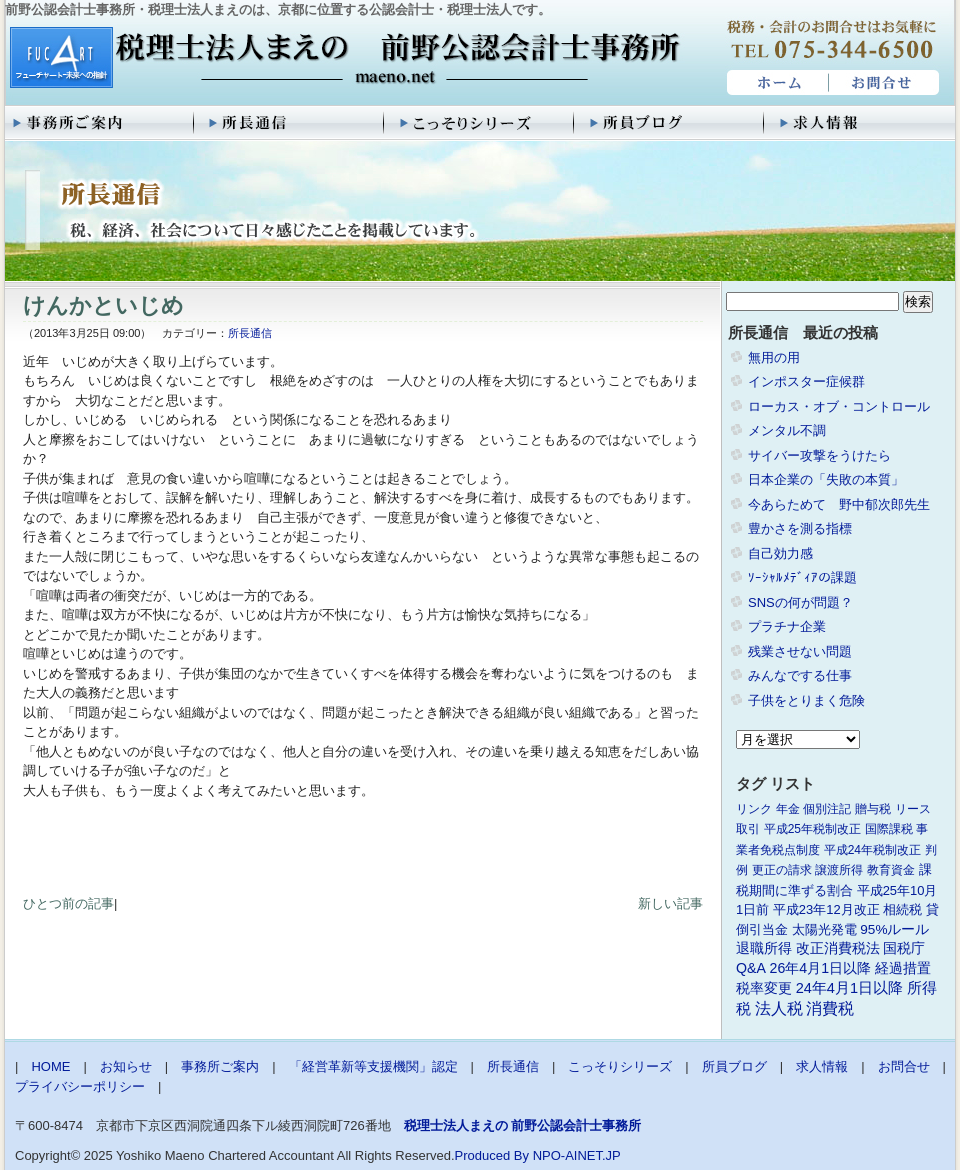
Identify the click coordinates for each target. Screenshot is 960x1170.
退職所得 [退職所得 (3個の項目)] (764, 948)
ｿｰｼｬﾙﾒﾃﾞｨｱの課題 (802, 577)
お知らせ (126, 1066)
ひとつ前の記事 (68, 903)
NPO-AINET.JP (577, 1155)
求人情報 (860, 123)
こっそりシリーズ (480, 123)
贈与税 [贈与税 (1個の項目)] (873, 809)
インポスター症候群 (806, 381)
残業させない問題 (800, 651)
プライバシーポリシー (80, 1086)
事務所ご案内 (100, 123)
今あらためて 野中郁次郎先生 (839, 504)
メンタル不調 (787, 430)
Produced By (492, 1155)
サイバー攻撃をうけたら (819, 455)
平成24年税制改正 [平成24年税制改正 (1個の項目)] (872, 850)
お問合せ (885, 83)
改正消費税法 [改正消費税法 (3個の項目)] (838, 948)
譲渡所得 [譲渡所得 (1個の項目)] (839, 870)
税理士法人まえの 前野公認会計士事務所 (342, 59)
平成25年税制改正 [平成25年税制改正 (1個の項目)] (812, 829)
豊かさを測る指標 (800, 528)
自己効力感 (780, 553)
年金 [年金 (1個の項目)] (788, 809)
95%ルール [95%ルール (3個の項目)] (894, 929)
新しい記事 (670, 903)
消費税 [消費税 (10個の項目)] (830, 1008)
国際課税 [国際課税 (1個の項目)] (889, 829)
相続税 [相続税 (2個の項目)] (902, 909)
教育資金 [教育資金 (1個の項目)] (891, 870)
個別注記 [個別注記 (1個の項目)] (827, 809)
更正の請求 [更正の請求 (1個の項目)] (782, 870)
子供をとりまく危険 (806, 700)
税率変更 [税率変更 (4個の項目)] (764, 988)
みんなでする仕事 (800, 675)
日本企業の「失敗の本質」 (826, 479)
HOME (775, 83)
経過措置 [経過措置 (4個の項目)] (903, 968)
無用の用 (774, 357)
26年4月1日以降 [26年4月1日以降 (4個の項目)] (821, 968)
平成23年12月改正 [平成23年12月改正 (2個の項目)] (826, 909)
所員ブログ (670, 123)
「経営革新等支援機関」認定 (373, 1066)
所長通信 (290, 123)
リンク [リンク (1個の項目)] (754, 809)
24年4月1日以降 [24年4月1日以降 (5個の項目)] (849, 988)
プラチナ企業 (787, 626)
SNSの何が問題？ (800, 602)
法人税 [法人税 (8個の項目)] (779, 1008)
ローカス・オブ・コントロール (839, 406)
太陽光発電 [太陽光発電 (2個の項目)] (824, 929)
